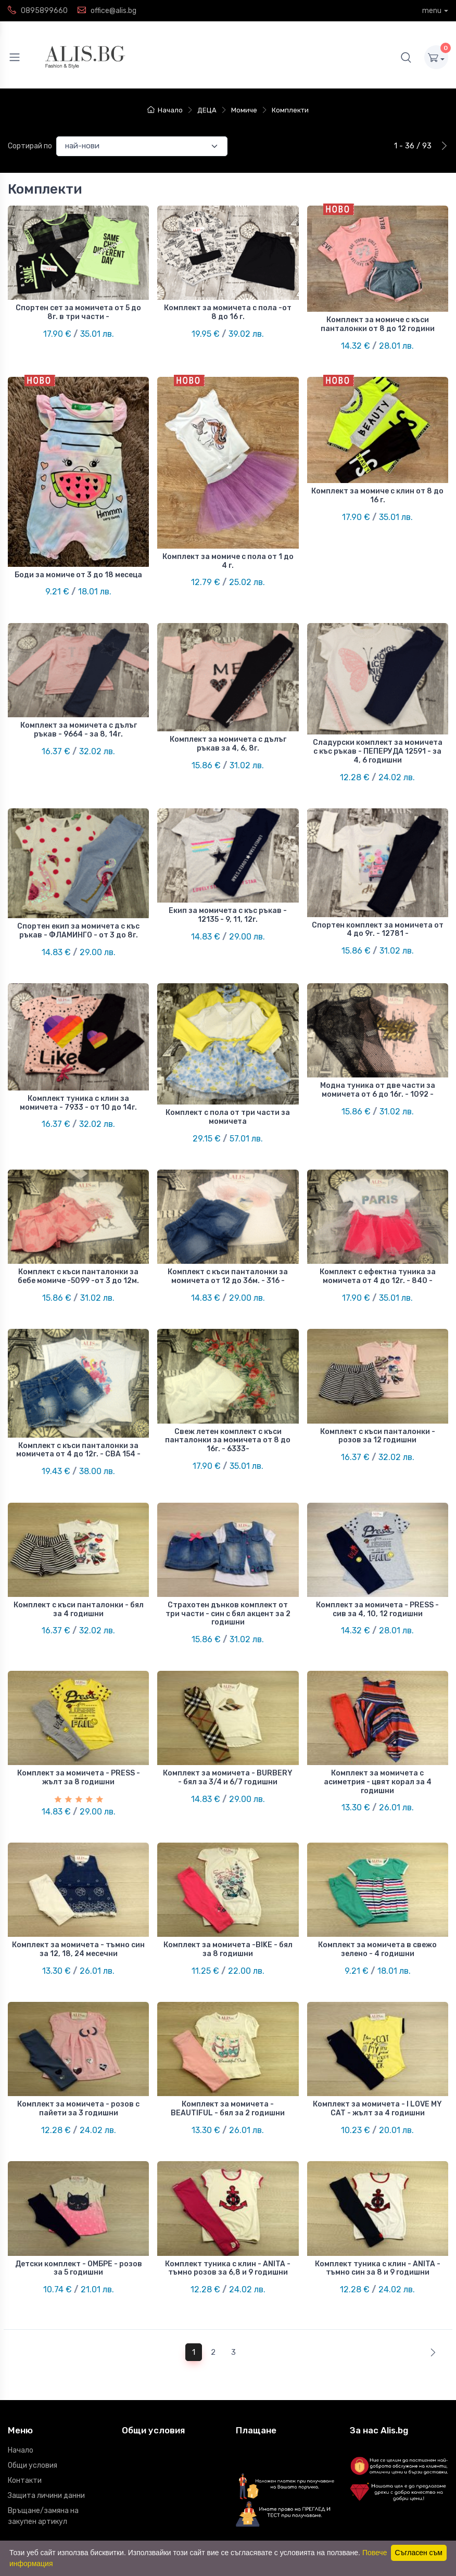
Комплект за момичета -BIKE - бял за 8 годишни (228, 1877)
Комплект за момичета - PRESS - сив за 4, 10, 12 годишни (377, 1553)
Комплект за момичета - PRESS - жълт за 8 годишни (78, 1713)
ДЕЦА (207, 110)
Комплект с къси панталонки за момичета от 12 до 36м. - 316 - (228, 1236)
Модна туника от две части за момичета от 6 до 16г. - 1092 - (377, 1058)
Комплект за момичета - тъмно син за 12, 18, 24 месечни (78, 1877)
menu (431, 10)
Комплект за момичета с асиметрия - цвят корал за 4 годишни (378, 1718)
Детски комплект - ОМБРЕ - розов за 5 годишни (78, 2180)
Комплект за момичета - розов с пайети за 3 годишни (78, 2029)
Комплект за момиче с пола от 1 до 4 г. (228, 553)
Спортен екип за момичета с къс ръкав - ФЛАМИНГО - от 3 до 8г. (78, 907)
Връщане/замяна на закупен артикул (43, 2420)
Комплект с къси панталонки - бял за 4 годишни (79, 1553)
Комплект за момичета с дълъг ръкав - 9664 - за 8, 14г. (78, 713)
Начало (165, 110)
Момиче (244, 110)
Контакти (25, 2384)
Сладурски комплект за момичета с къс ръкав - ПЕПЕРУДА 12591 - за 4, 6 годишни (377, 735)
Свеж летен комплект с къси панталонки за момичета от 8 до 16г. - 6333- (227, 1392)
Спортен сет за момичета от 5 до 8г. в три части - (78, 312)
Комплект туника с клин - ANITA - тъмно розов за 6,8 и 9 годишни (227, 2180)
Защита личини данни (46, 2399)
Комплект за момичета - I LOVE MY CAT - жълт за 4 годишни (377, 2029)
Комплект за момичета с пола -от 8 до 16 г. (228, 312)
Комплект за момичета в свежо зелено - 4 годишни (377, 1877)
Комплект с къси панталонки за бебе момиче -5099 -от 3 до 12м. (78, 1236)
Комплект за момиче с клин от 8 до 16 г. (377, 488)
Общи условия (32, 2369)
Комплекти (290, 110)
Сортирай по (30, 146)
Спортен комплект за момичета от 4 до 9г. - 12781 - (378, 905)
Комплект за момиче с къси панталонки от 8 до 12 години (378, 324)
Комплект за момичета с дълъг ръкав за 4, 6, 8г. (228, 728)
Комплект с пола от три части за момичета (228, 1085)
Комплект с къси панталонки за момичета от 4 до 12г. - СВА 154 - (78, 1402)
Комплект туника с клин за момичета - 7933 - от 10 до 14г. (78, 1071)
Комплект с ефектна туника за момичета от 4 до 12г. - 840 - (378, 1236)
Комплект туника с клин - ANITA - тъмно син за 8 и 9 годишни (377, 2180)
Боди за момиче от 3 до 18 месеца (78, 566)
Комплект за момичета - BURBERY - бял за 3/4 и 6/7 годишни (228, 1713)
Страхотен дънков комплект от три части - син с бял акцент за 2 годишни (228, 1557)
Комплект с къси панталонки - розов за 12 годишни (377, 1388)
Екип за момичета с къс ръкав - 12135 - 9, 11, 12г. (228, 891)
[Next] (431, 2257)
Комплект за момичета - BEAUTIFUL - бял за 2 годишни (228, 2029)
